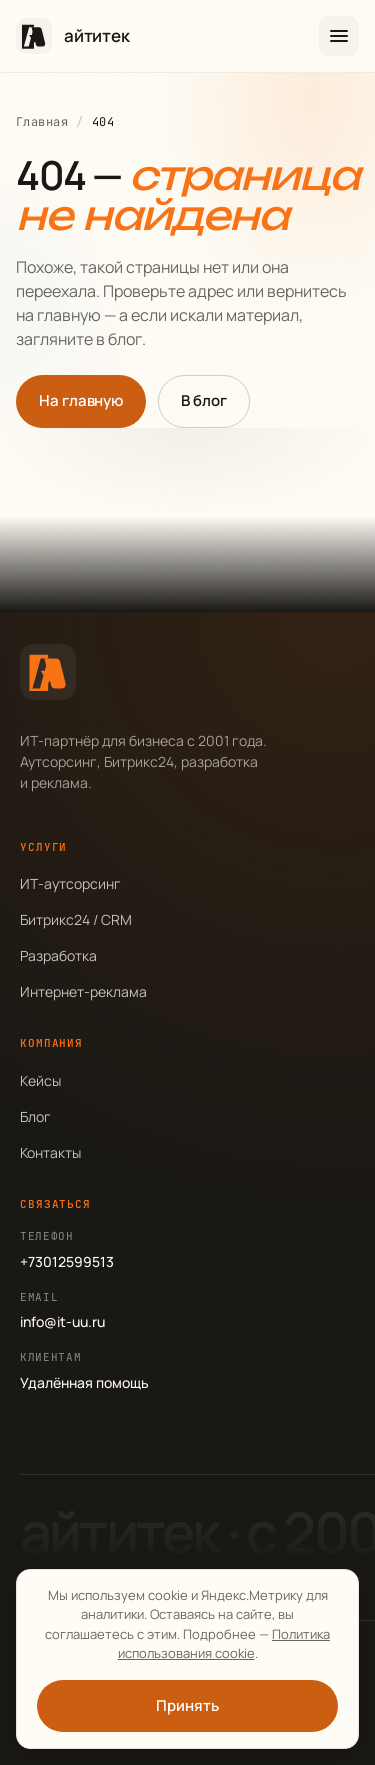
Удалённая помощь (84, 1382)
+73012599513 (67, 1261)
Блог (35, 1116)
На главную (81, 400)
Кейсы (40, 1080)
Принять (187, 1705)
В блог (204, 400)
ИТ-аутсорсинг (70, 883)
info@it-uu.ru (62, 1321)
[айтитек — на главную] (73, 36)
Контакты (50, 1152)
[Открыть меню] (339, 36)
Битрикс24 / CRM (76, 919)
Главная (42, 122)
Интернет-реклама (83, 991)
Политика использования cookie (224, 1644)
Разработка (58, 955)
